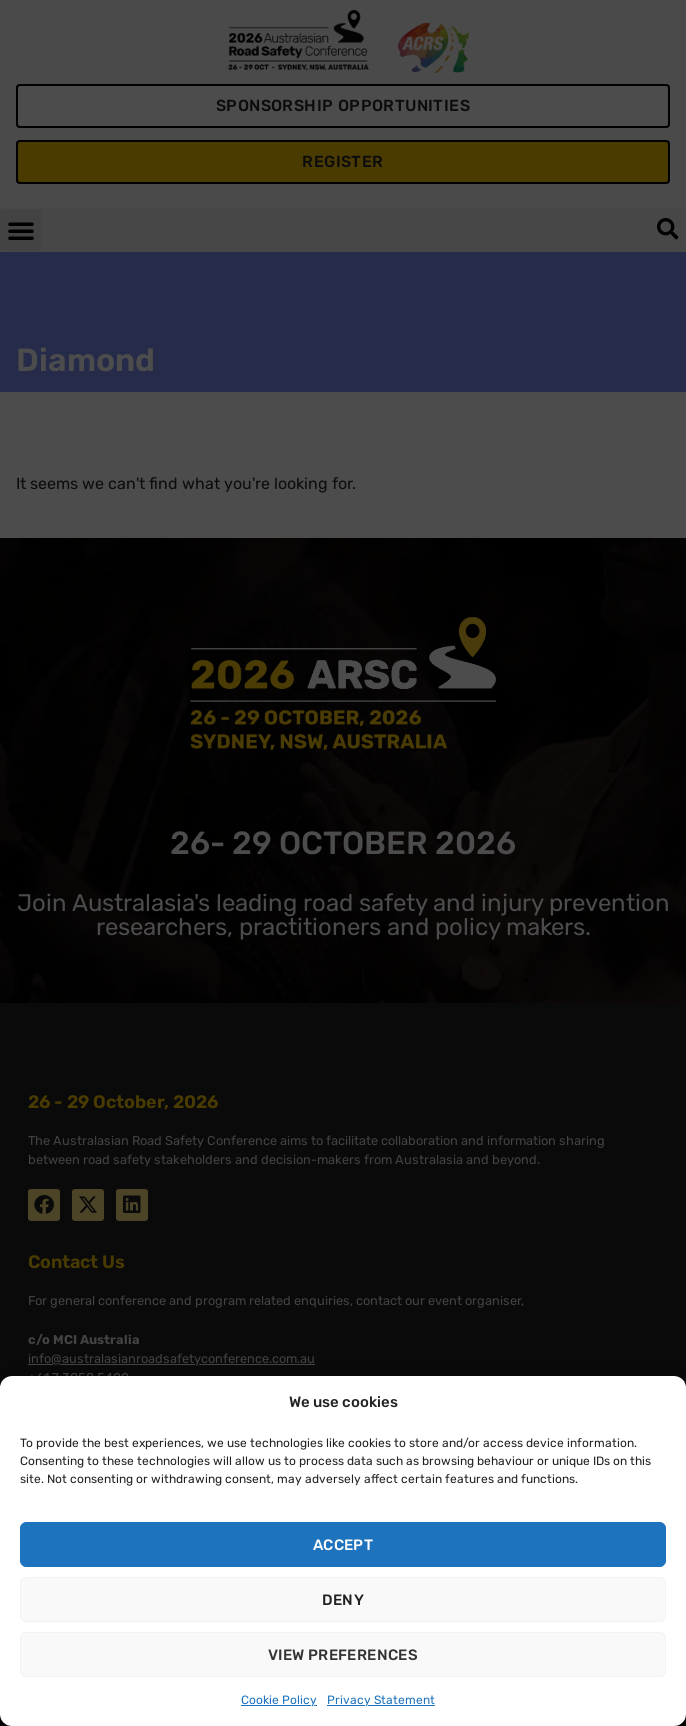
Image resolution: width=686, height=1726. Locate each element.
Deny (343, 1600)
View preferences (343, 1655)
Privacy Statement (381, 1700)
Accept (343, 1545)
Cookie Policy (279, 1700)
